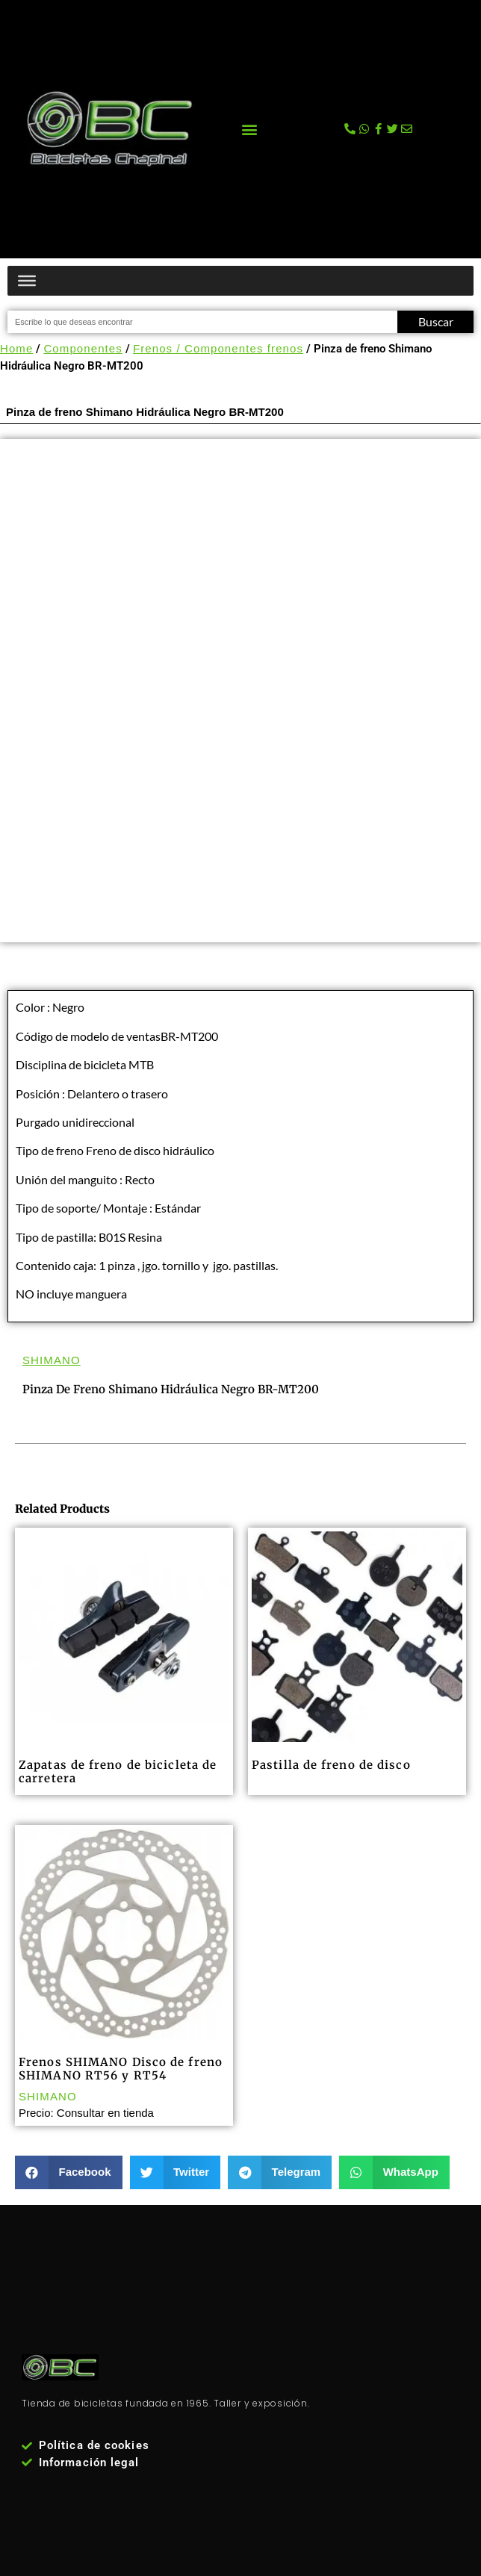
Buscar (435, 321)
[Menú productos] (27, 281)
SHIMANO (51, 1360)
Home (16, 348)
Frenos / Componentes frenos (218, 348)
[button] (249, 128)
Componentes (82, 348)
